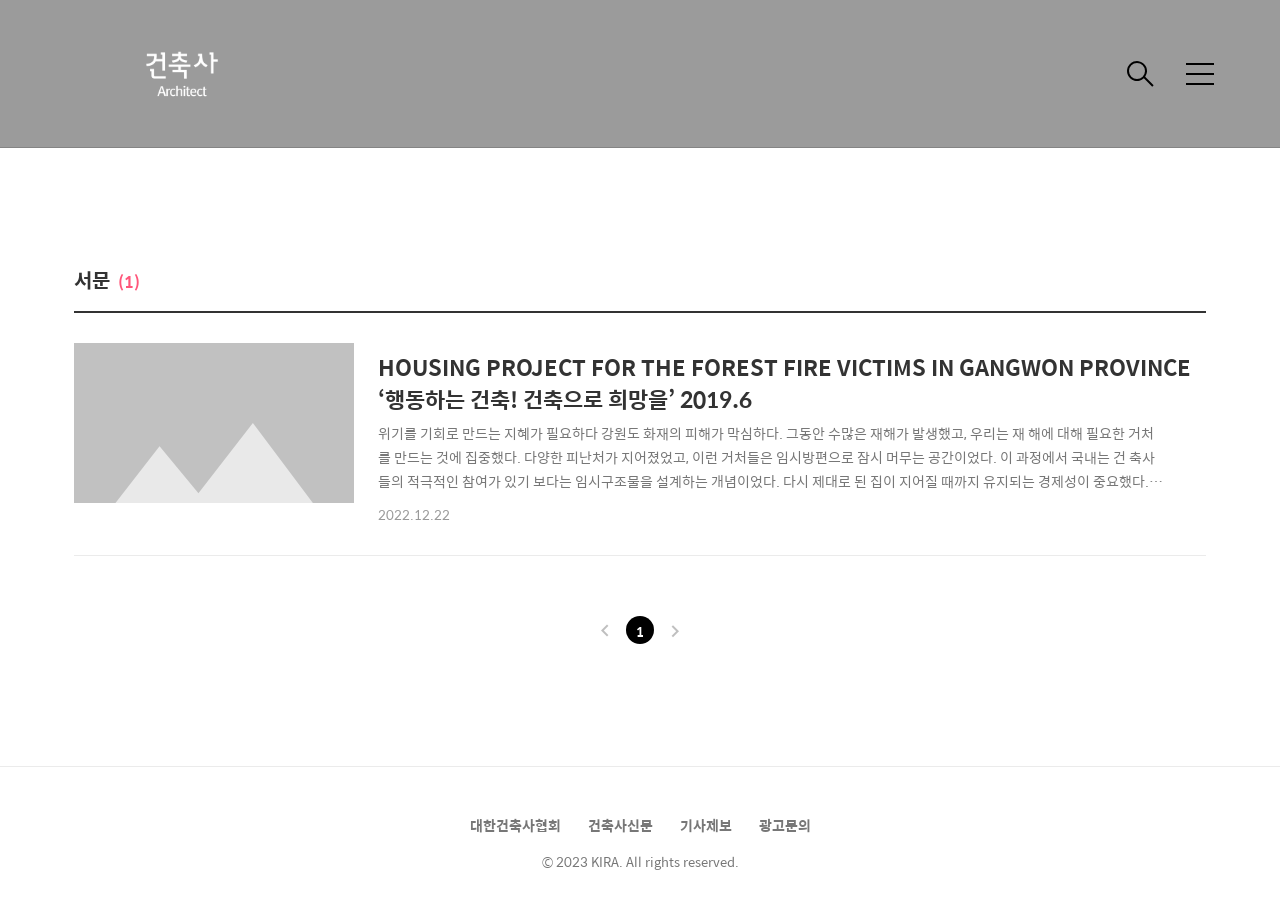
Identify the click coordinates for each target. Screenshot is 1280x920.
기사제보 (706, 825)
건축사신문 (620, 825)
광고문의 (785, 825)
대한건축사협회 (515, 825)
